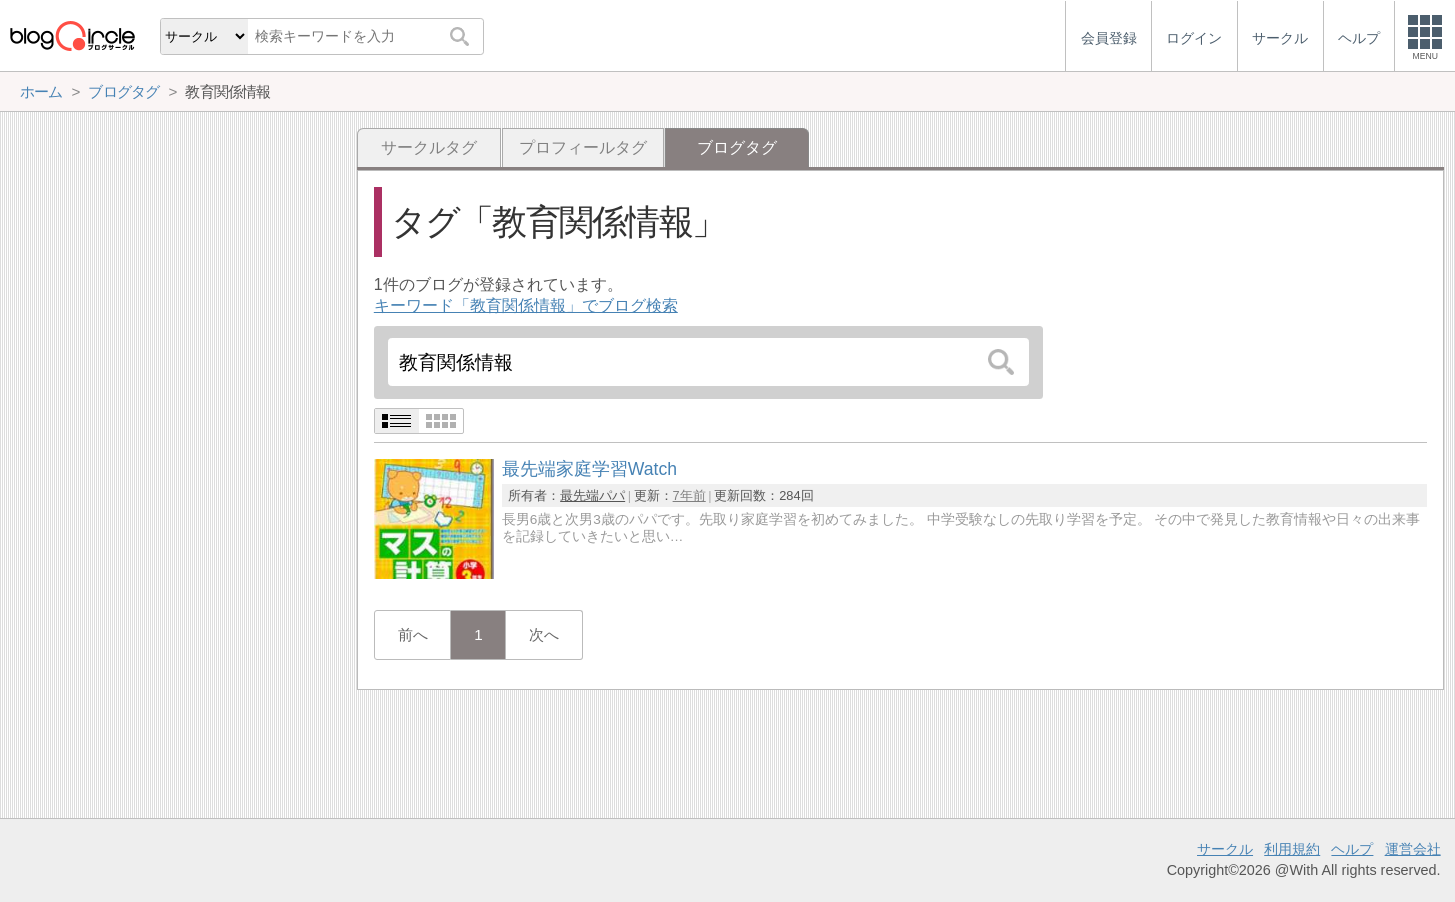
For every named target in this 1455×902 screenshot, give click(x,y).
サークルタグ (429, 147)
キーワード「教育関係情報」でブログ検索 (526, 305)
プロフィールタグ (583, 147)
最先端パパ (592, 495)
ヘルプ (1352, 849)
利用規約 (1292, 849)
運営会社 (1413, 849)
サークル (1225, 849)
